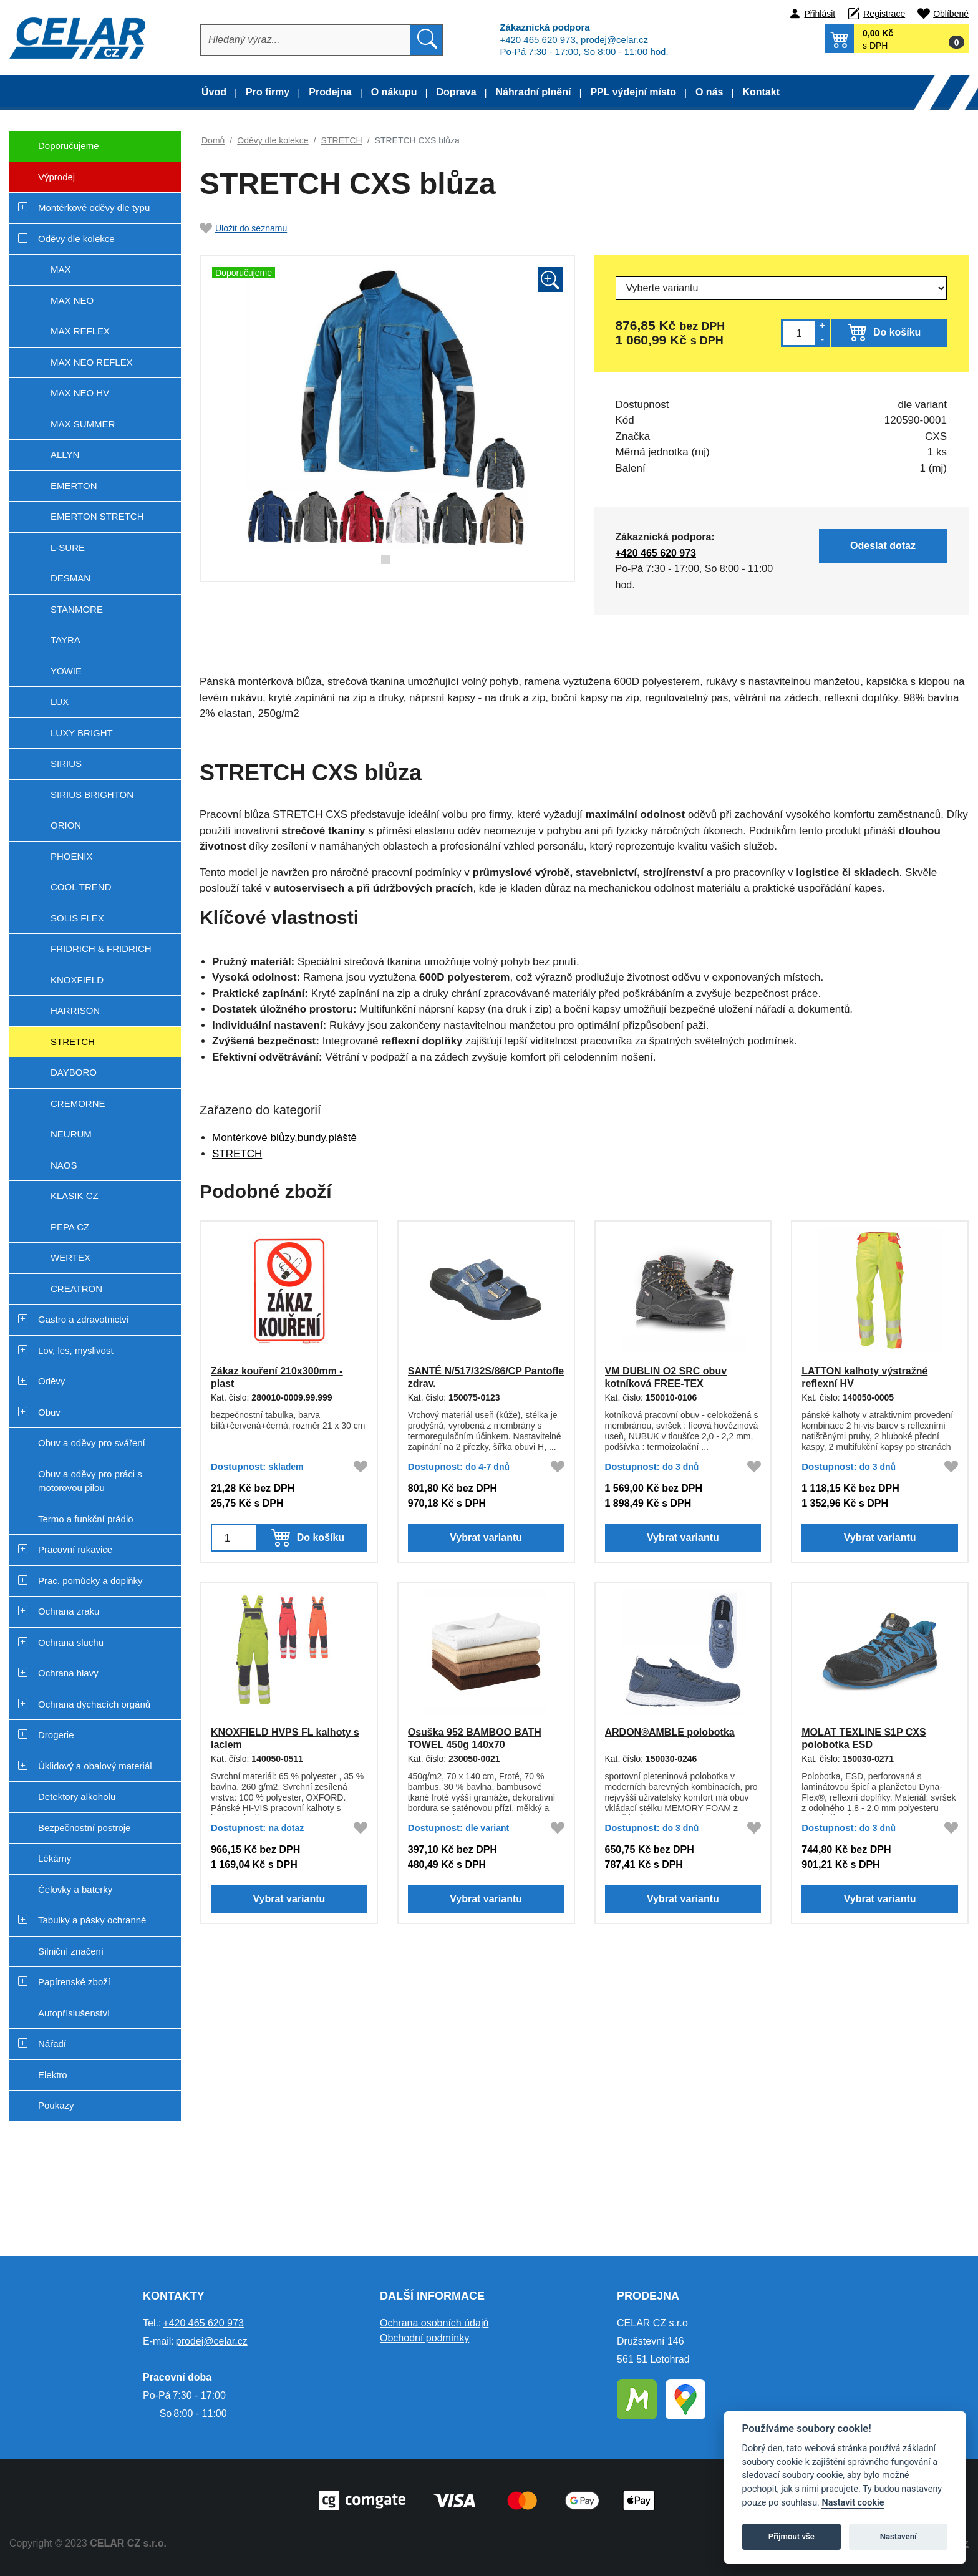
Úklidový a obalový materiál (95, 1766)
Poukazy (56, 2105)
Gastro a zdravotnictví (83, 1319)
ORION (66, 825)
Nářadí (52, 2043)
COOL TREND (81, 887)
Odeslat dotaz (887, 545)
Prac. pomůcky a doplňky (90, 1580)
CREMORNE (78, 1103)
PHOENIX (72, 856)
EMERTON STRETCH (97, 516)
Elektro (52, 2074)
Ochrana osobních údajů (434, 2323)
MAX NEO (72, 300)
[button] (897, 38)
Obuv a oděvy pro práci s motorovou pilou (90, 1481)
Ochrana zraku (68, 1611)
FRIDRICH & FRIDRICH (101, 948)
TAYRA (65, 639)
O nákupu (394, 92)
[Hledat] (305, 40)
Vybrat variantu (486, 1542)
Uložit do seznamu (243, 228)
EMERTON (74, 485)
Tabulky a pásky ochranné (92, 1920)
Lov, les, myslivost (76, 1350)
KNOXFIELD (77, 980)
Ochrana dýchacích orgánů (94, 1704)
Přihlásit (819, 14)
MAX (61, 269)
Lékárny (54, 1858)
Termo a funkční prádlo (85, 1519)
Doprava (457, 92)
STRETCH (73, 1041)
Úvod (213, 92)
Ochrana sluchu (71, 1642)
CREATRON (76, 1288)
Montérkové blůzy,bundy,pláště (284, 1138)
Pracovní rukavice (75, 1549)
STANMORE (77, 609)
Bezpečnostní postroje (84, 1827)
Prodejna (330, 92)
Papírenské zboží (74, 1981)
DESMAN (70, 578)
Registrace (884, 14)
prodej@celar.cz (614, 39)
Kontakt (761, 92)
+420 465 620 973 (537, 39)
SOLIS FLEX (77, 918)
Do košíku (897, 332)
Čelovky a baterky (75, 1889)
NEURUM (71, 1134)
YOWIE (66, 671)
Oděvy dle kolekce (76, 238)
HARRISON (75, 1010)
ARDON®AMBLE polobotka (669, 1731)
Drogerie (56, 1734)
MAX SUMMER (83, 424)
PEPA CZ (70, 1227)
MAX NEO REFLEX (92, 362)
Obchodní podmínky (424, 2338)
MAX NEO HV (80, 392)
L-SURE (68, 547)
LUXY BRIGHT (82, 732)
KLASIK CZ (75, 1195)
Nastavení (898, 2536)
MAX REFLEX (80, 331)
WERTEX (70, 1257)
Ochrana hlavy (68, 1673)
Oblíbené (951, 14)
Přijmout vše (791, 2536)
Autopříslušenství (74, 2013)
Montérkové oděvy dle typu (94, 207)
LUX (60, 701)
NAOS (64, 1165)
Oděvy (51, 1381)
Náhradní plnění (533, 92)
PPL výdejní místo (633, 92)
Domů (213, 140)
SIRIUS (66, 763)
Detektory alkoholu (76, 1796)
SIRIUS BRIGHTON (92, 794)
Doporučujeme (54, 150)
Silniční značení (71, 1951)
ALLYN (65, 454)
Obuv (49, 1412)
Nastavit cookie (852, 2502)
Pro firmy (267, 92)
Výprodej (42, 181)
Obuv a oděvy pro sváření (91, 1442)
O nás (709, 92)
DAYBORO (74, 1072)
